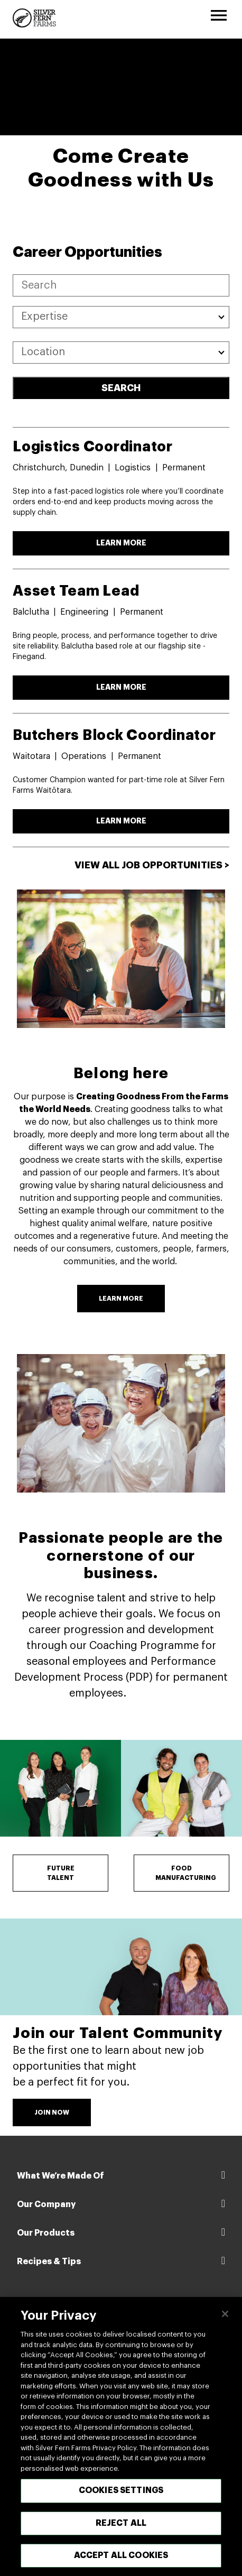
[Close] (225, 2313)
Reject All (121, 2523)
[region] (121, 2436)
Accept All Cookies (121, 2555)
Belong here (121, 1073)
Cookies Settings (121, 2490)
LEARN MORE (121, 542)
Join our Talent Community (118, 2033)
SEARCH (121, 388)
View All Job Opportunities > (152, 865)
